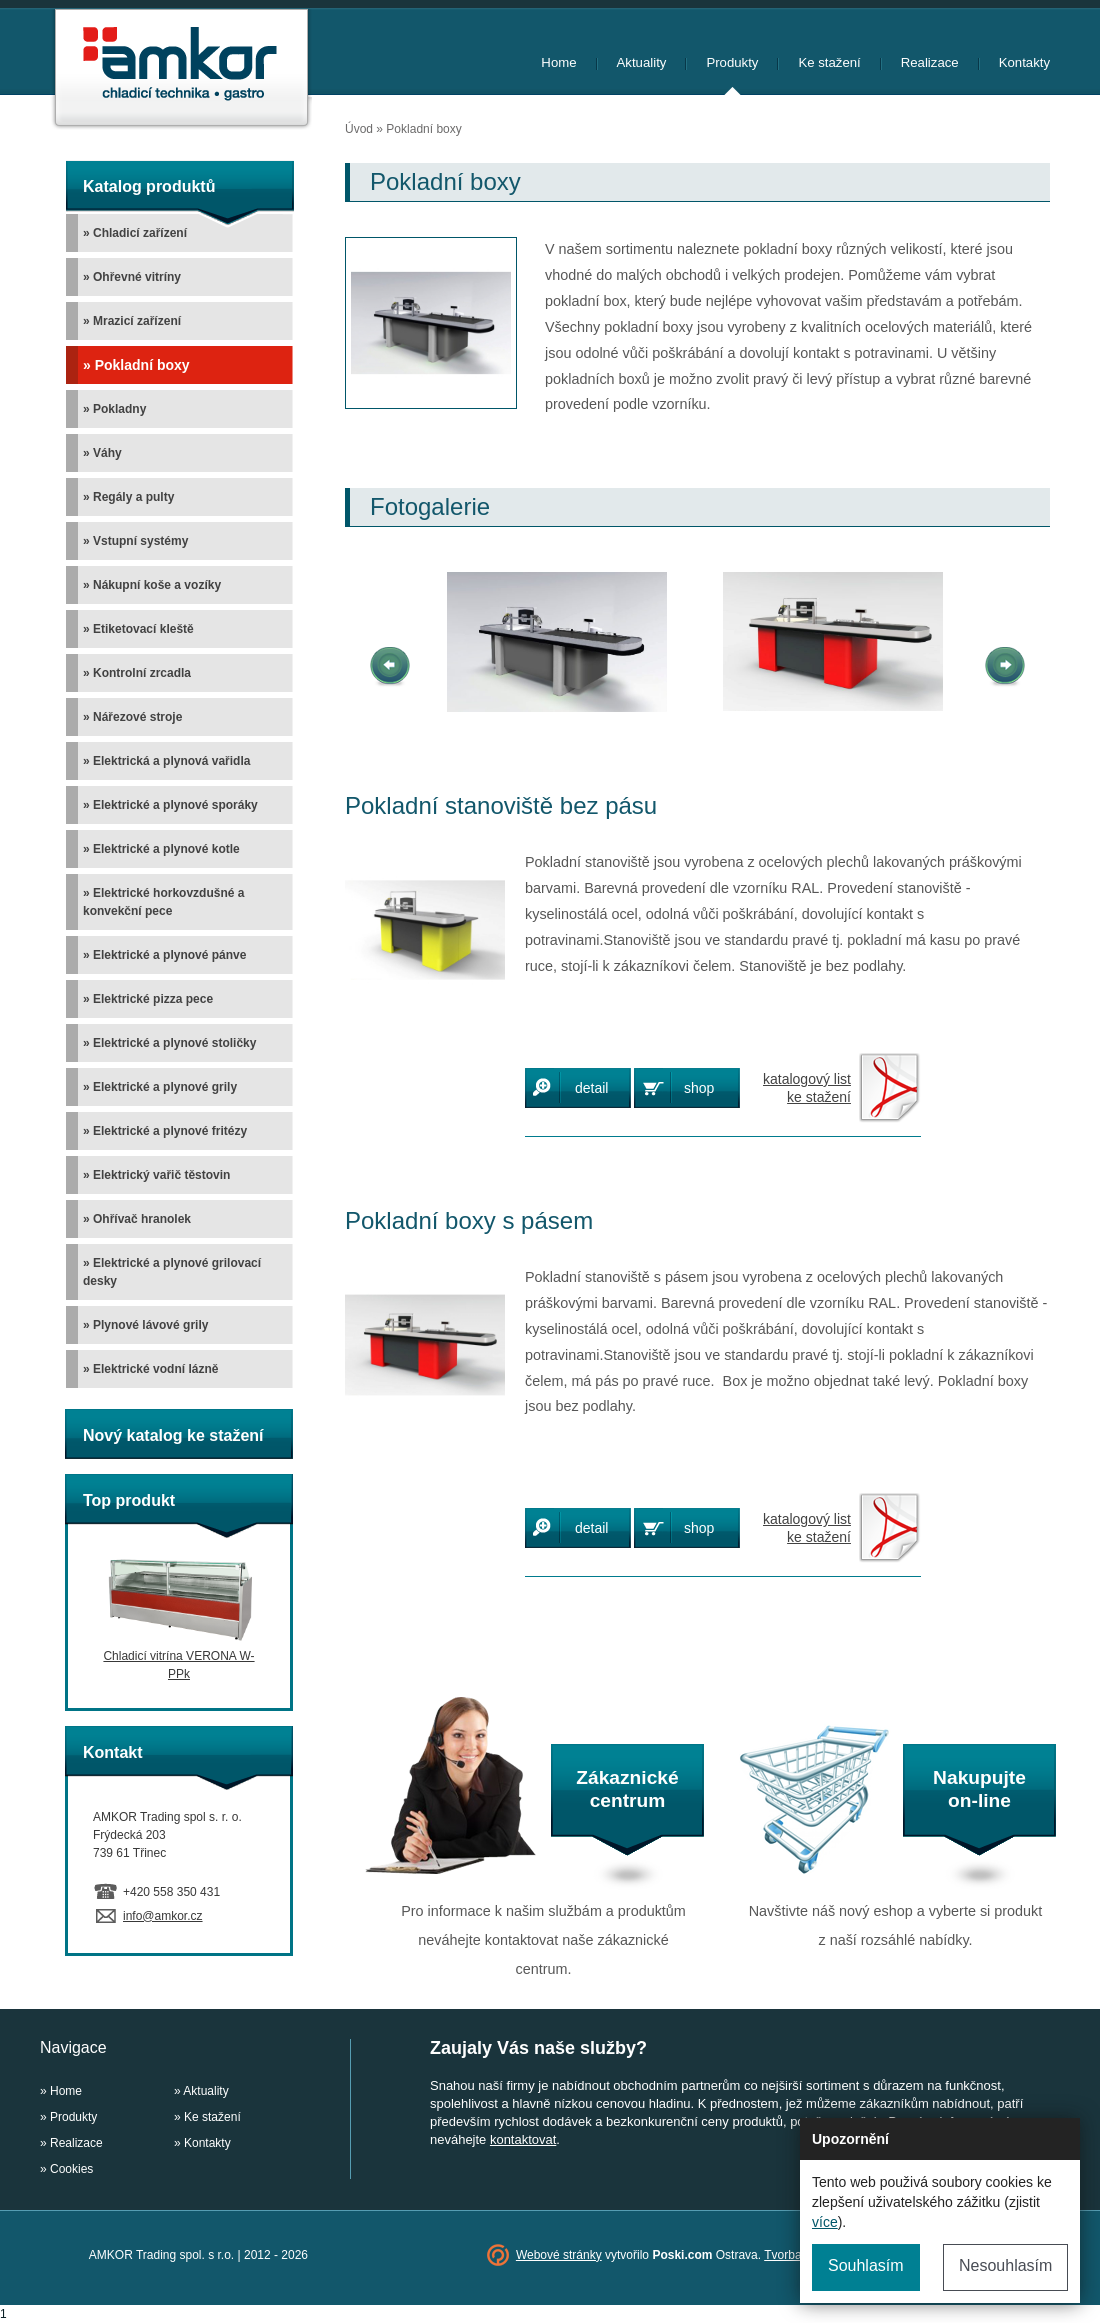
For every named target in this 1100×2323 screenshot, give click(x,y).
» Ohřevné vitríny (132, 277)
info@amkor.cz (163, 1916)
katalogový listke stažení (807, 1088)
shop (699, 1088)
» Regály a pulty (128, 497)
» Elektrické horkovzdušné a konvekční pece (163, 902)
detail (591, 1088)
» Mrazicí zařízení (132, 321)
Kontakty (1024, 62)
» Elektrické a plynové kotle (161, 849)
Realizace (930, 62)
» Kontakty (202, 2143)
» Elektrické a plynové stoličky (169, 1043)
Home (558, 62)
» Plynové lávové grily (145, 1325)
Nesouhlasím (1005, 2265)
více (825, 2222)
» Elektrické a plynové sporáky (170, 805)
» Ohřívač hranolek (137, 1219)
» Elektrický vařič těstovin (156, 1175)
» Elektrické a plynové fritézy (165, 1131)
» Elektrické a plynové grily (160, 1087)
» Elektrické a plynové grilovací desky (172, 1272)
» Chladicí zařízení (135, 233)
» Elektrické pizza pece (148, 999)
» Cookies (66, 2169)
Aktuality (642, 62)
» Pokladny (114, 409)
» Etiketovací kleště (138, 629)
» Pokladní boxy (136, 365)
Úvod (359, 129)
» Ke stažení (207, 2117)
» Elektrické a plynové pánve (164, 955)
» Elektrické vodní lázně (150, 1369)
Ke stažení (829, 62)
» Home (61, 2091)
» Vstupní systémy (135, 541)
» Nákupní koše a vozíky (152, 585)
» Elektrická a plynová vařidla (166, 761)
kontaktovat (523, 2139)
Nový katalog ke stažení (173, 1435)
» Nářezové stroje (132, 717)
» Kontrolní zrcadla (137, 673)
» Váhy (102, 453)
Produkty (732, 62)
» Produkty (68, 2117)
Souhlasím (866, 2265)
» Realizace (71, 2143)
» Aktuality (201, 2091)
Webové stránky (559, 2255)
